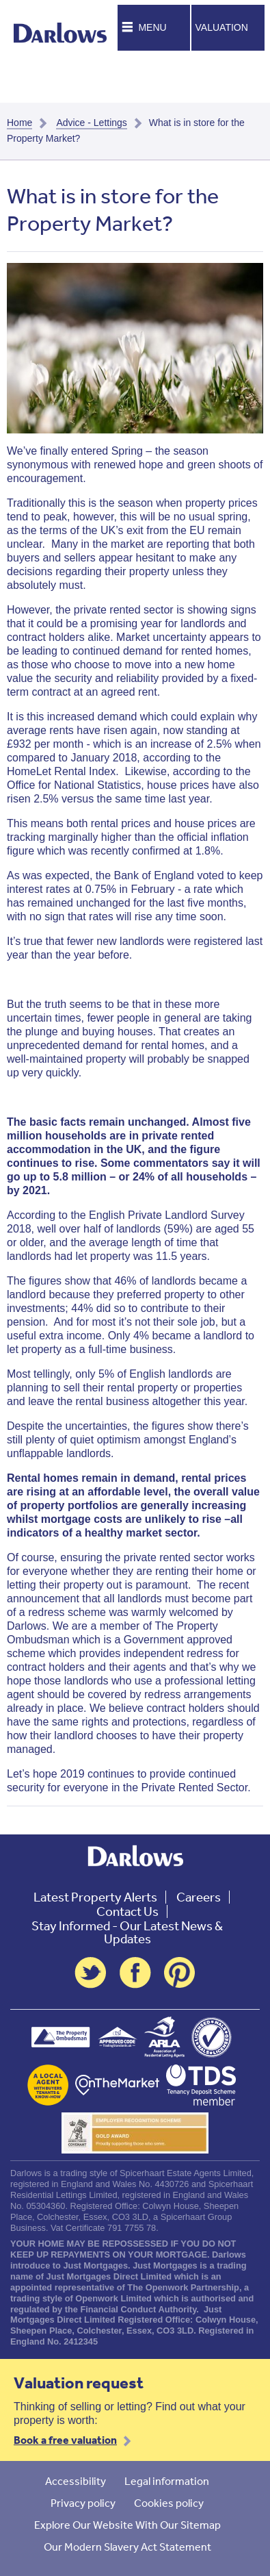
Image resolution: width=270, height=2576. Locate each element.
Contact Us (127, 1911)
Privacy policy (83, 2502)
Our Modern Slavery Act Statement (127, 2546)
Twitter (90, 1972)
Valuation (221, 27)
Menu (152, 27)
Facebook (135, 1972)
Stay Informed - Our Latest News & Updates (127, 1932)
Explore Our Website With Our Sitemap (127, 2524)
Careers (198, 1897)
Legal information (166, 2480)
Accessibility (75, 2480)
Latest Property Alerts (95, 1897)
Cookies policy (169, 2502)
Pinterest (179, 1972)
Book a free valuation (65, 2440)
